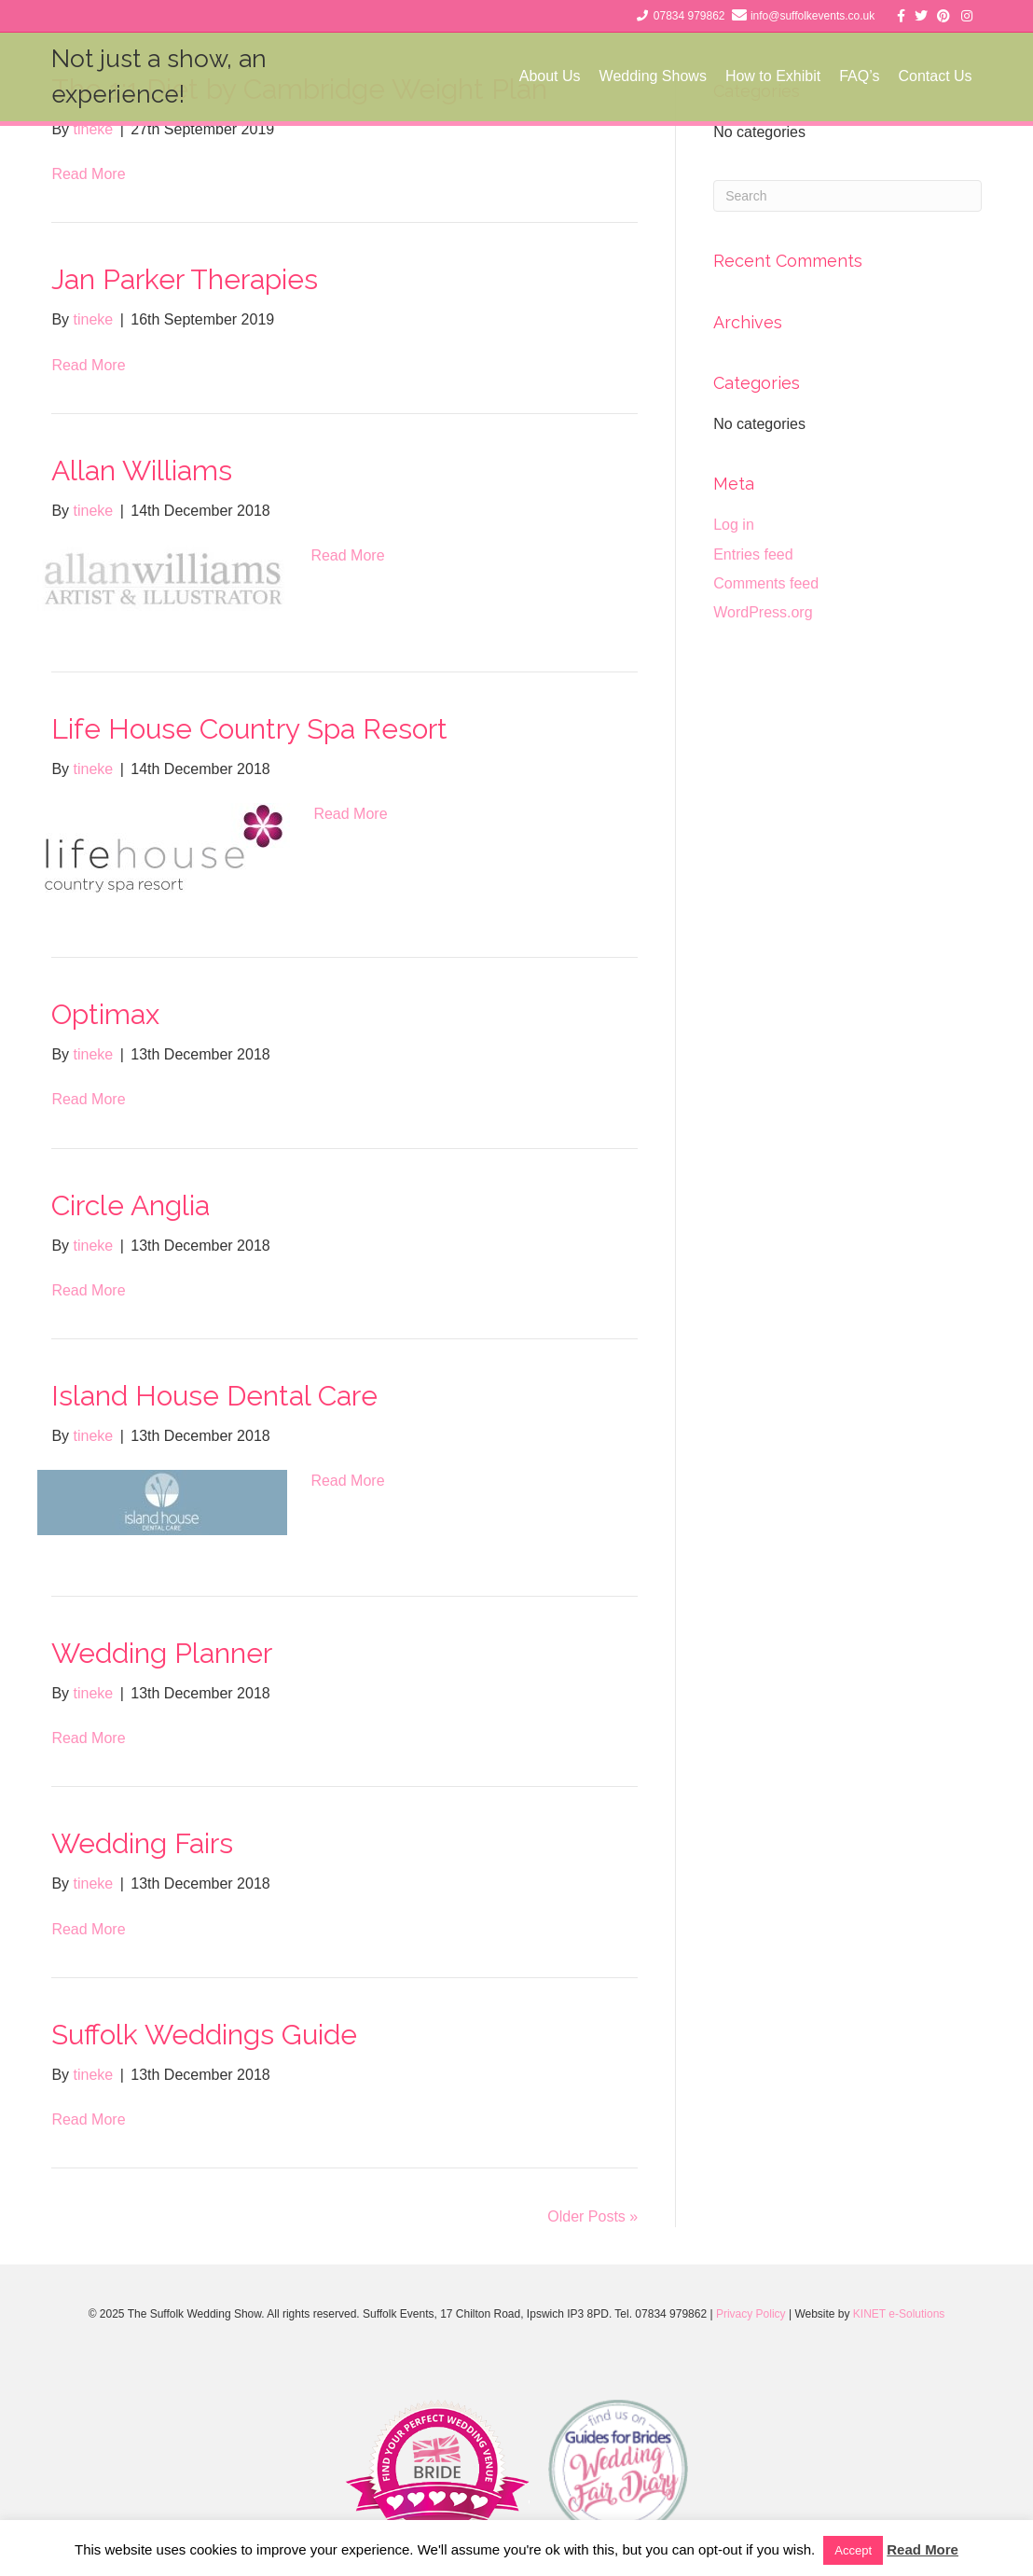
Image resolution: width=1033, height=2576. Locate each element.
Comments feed (766, 583)
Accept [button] (853, 2550)
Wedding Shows (653, 76)
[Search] (847, 196)
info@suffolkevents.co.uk (813, 15)
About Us (550, 76)
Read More (88, 174)
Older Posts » (592, 2216)
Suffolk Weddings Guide (204, 2034)
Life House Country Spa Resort (249, 729)
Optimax (105, 1014)
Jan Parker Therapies (184, 279)
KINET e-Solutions (899, 2313)
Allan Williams (141, 470)
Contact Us (934, 76)
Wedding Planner (161, 1653)
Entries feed (752, 554)
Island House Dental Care (214, 1395)
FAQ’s (859, 76)
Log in (733, 525)
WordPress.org (762, 612)
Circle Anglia (130, 1205)
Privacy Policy (751, 2313)
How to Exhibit (772, 76)
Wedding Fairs (142, 1843)
